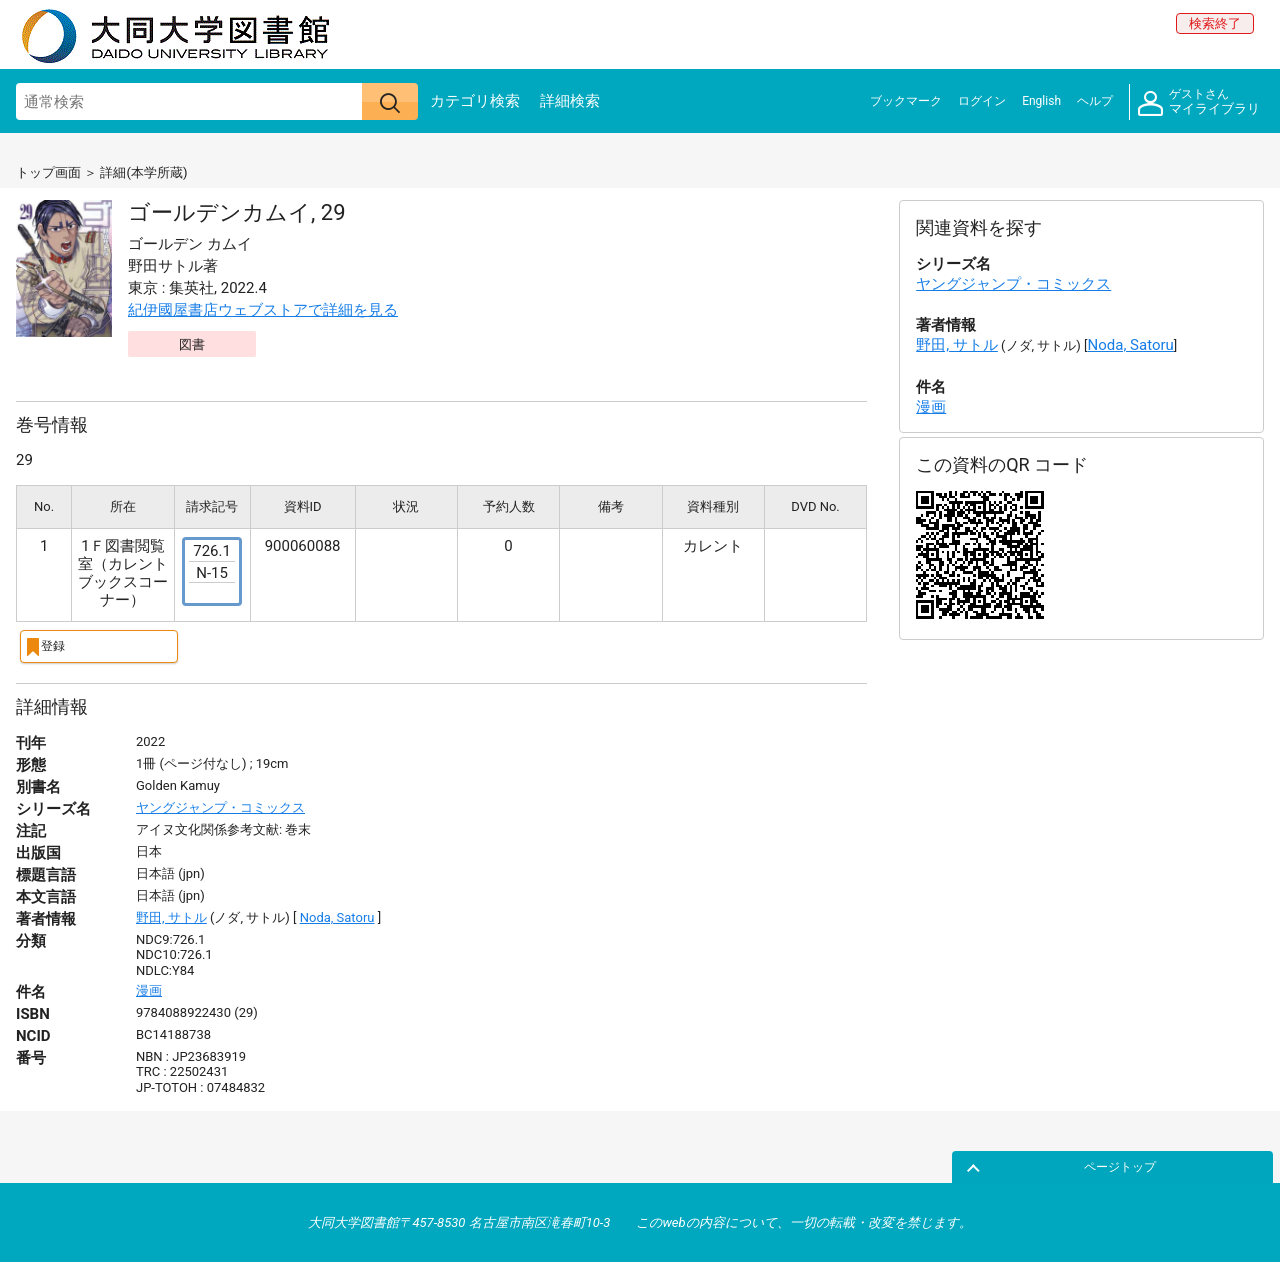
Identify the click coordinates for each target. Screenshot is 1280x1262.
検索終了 (1215, 23)
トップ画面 (48, 172)
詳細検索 (570, 101)
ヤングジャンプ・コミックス (220, 806)
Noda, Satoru (337, 916)
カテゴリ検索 (475, 101)
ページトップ (1217, 1165)
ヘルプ (1095, 101)
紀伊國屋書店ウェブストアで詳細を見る (263, 310)
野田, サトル (171, 916)
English (1041, 101)
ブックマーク (906, 101)
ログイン (982, 101)
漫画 (149, 988)
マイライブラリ (1199, 102)
